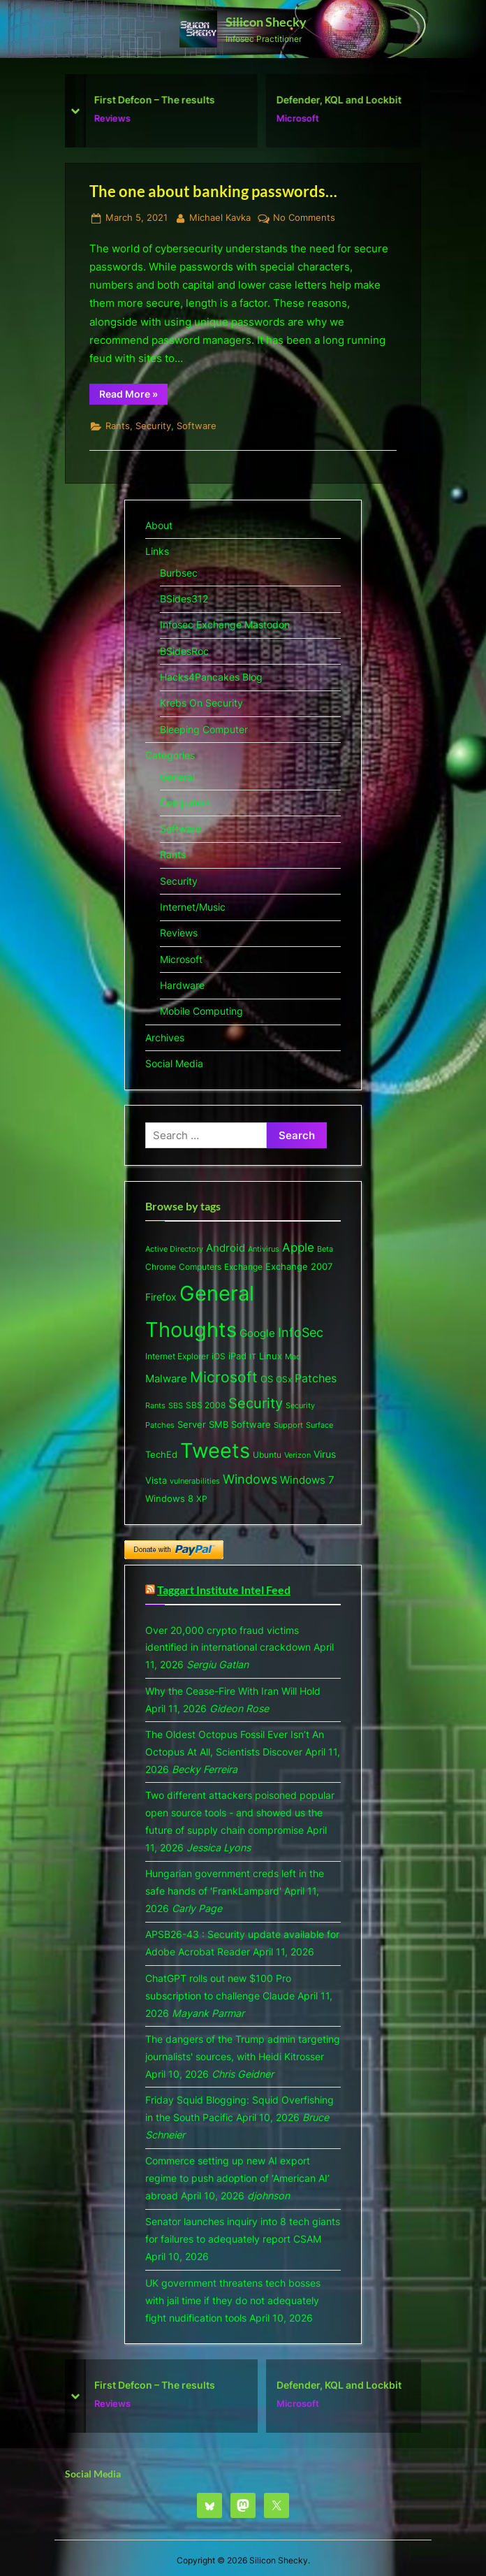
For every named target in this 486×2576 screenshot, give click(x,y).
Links (157, 551)
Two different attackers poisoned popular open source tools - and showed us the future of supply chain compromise (239, 1812)
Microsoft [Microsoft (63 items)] (224, 1377)
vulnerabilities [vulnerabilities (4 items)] (195, 1481)
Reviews (118, 118)
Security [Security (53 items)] (255, 1403)
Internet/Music (193, 907)
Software (196, 426)
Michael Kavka (220, 216)
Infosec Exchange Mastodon (225, 624)
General (177, 777)
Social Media (174, 1063)
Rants (117, 426)
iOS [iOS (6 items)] (219, 1356)
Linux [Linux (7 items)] (270, 1356)
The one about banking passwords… (213, 191)
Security (153, 426)
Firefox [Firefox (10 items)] (161, 1297)
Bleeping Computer (204, 729)
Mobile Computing (201, 1011)
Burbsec (179, 573)
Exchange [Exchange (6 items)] (243, 1266)
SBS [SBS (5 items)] (175, 1405)
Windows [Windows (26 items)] (250, 1479)
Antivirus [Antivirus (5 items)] (263, 1249)
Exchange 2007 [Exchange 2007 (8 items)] (298, 1266)
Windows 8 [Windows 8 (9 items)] (169, 1498)
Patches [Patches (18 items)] (316, 1378)
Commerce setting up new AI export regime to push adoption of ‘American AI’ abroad (237, 2178)
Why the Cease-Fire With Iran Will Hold (233, 1691)
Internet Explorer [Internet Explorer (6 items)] (177, 1356)
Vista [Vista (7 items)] (156, 1480)
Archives (164, 1037)
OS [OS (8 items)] (266, 1378)
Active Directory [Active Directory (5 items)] (174, 1249)
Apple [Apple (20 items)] (298, 1247)
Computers (185, 803)
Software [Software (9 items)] (251, 1424)
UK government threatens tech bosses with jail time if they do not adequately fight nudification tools (233, 2300)
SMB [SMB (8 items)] (218, 1424)
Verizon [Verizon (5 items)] (297, 1455)
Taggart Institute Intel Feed (223, 1590)
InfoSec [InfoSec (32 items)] (300, 1332)
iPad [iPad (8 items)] (237, 1355)
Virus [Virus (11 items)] (325, 1454)
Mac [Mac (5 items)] (292, 1356)
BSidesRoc (184, 651)
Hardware (182, 985)
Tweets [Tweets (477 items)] (215, 1450)
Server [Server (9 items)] (191, 1424)
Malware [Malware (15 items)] (166, 1378)
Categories (170, 755)
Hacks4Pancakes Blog (211, 677)
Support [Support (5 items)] (288, 1425)
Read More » (133, 396)
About (158, 525)
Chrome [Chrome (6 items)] (160, 1266)
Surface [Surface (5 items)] (319, 1425)
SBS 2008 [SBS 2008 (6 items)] (206, 1405)
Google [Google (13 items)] (257, 1333)
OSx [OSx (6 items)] (284, 1379)
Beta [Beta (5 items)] (325, 1249)
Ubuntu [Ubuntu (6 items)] (267, 1454)
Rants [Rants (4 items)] (155, 1405)
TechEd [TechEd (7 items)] (161, 1454)
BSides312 (184, 599)
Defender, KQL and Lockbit (344, 100)
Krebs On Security (201, 703)
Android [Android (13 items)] (225, 1248)
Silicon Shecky (266, 21)
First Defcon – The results (160, 100)
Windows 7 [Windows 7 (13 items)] (307, 1480)
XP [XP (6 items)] (201, 1498)
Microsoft (303, 118)
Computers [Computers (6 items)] (200, 1266)
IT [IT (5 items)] (252, 1356)
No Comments (304, 218)
